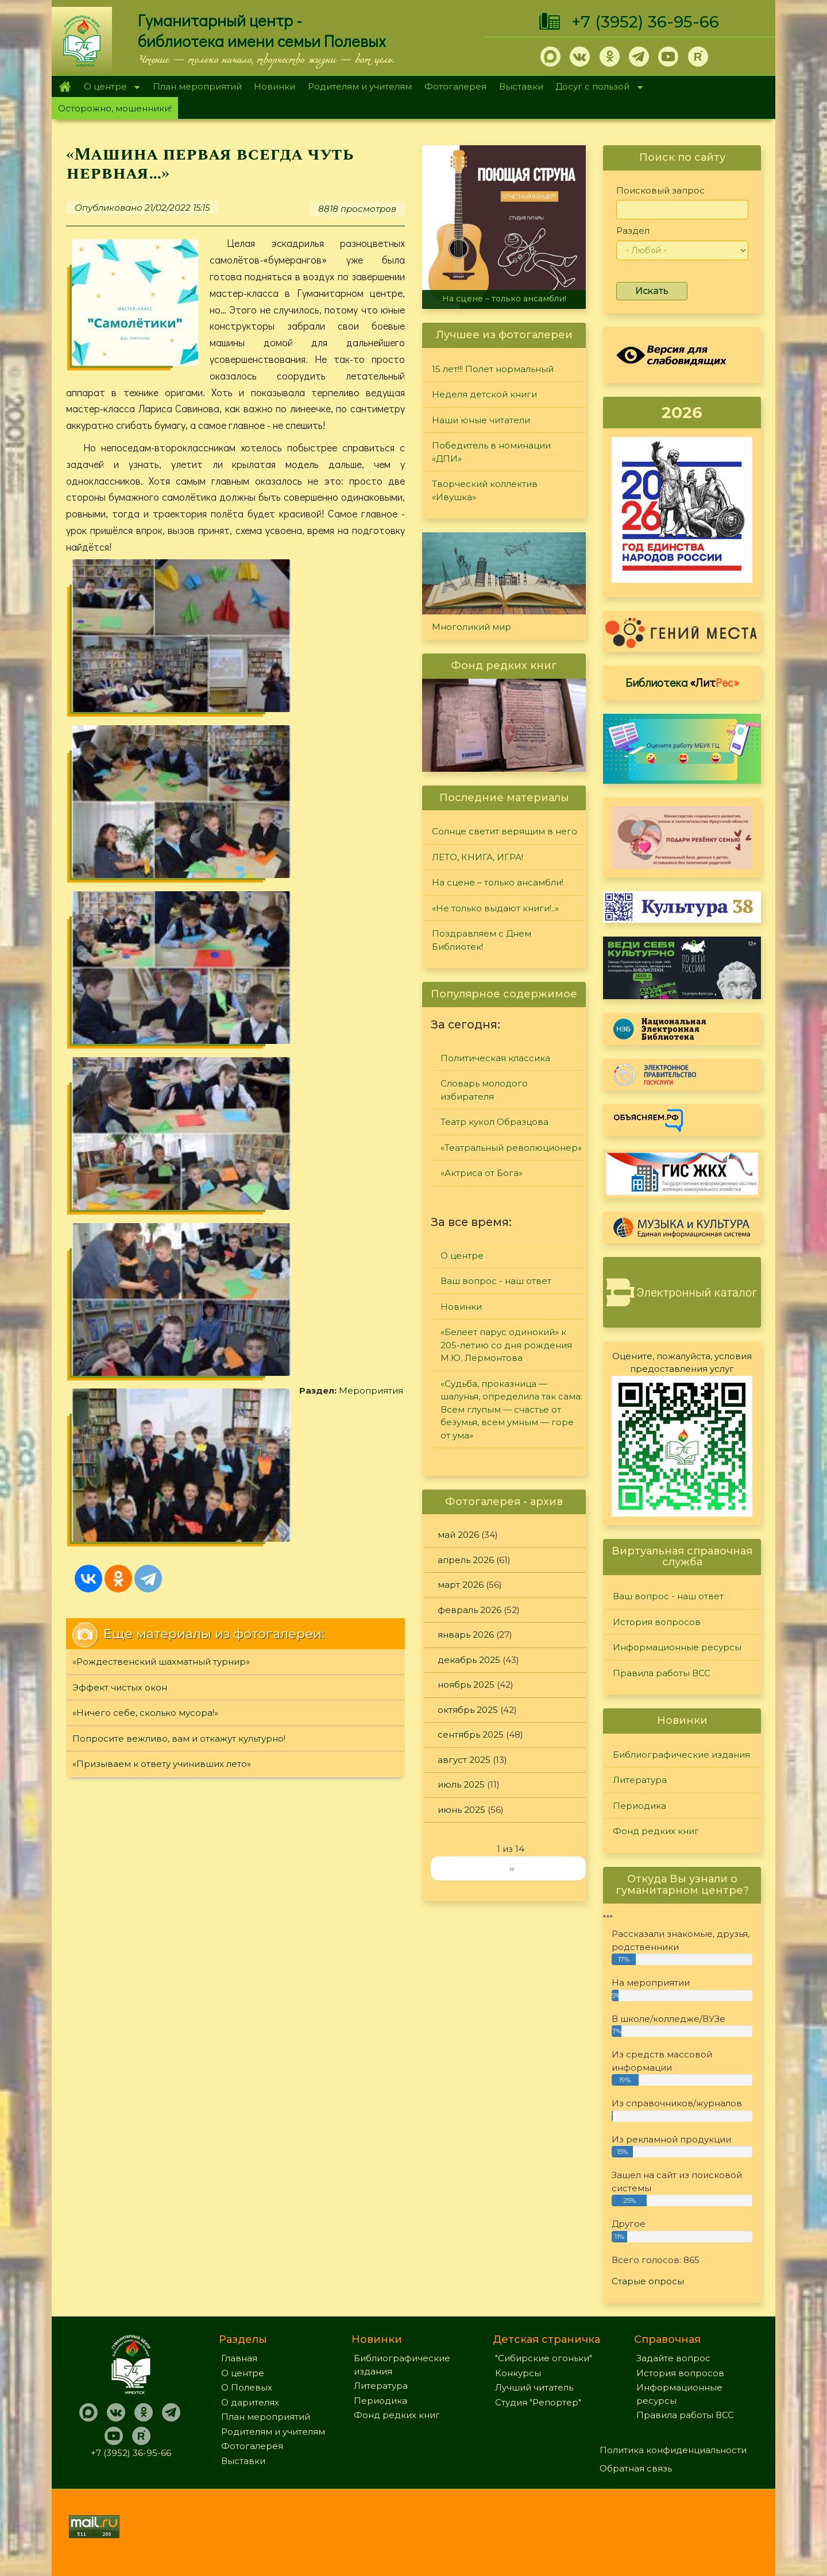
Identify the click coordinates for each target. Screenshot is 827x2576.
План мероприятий (197, 86)
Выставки (521, 86)
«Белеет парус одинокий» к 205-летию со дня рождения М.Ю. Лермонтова (506, 1344)
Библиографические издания (681, 1754)
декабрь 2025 (469, 1659)
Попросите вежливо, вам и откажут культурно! (178, 922)
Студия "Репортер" (538, 2402)
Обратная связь (636, 2468)
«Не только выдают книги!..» (495, 908)
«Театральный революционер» (511, 1147)
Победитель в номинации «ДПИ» (491, 452)
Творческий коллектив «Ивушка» (485, 490)
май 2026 (458, 1534)
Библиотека (682, 682)
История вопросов (657, 1621)
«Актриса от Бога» (481, 1172)
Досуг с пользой (596, 87)
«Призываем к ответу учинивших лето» (161, 947)
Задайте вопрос (673, 2358)
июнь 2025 (461, 1809)
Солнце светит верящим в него (504, 831)
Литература (640, 1779)
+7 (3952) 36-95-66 (645, 22)
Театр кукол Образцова (494, 1121)
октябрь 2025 (468, 1709)
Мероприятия (138, 727)
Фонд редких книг (656, 1830)
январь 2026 (466, 1634)
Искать (651, 290)
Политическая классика (495, 1058)
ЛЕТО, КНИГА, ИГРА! (477, 857)
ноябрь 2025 (466, 1684)
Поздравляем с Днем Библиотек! (481, 940)
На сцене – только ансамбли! (504, 298)
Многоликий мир (471, 626)
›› (511, 1868)
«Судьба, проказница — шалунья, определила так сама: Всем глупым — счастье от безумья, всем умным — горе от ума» (511, 1409)
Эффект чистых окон (119, 871)
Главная (65, 87)
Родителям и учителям (360, 86)
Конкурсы (518, 2373)
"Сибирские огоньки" (543, 2358)
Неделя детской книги (484, 394)
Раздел (633, 230)
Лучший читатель (534, 2387)
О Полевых (246, 2387)
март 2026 (461, 1584)
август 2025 (464, 1759)
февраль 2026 (469, 1609)
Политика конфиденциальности (673, 2450)
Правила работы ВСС (661, 1673)
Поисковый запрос (660, 190)
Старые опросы (648, 2281)
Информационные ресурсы (677, 1647)
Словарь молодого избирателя (484, 1090)
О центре (109, 87)
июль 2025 (461, 1784)
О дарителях (250, 2402)
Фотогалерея (455, 86)
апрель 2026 (466, 1559)
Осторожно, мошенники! (115, 108)
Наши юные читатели (481, 420)
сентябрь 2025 (471, 1734)
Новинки (274, 86)
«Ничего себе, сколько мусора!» (145, 896)
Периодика (639, 1805)
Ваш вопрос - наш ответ (495, 1280)
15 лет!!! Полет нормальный (493, 368)
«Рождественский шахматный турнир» (161, 845)
